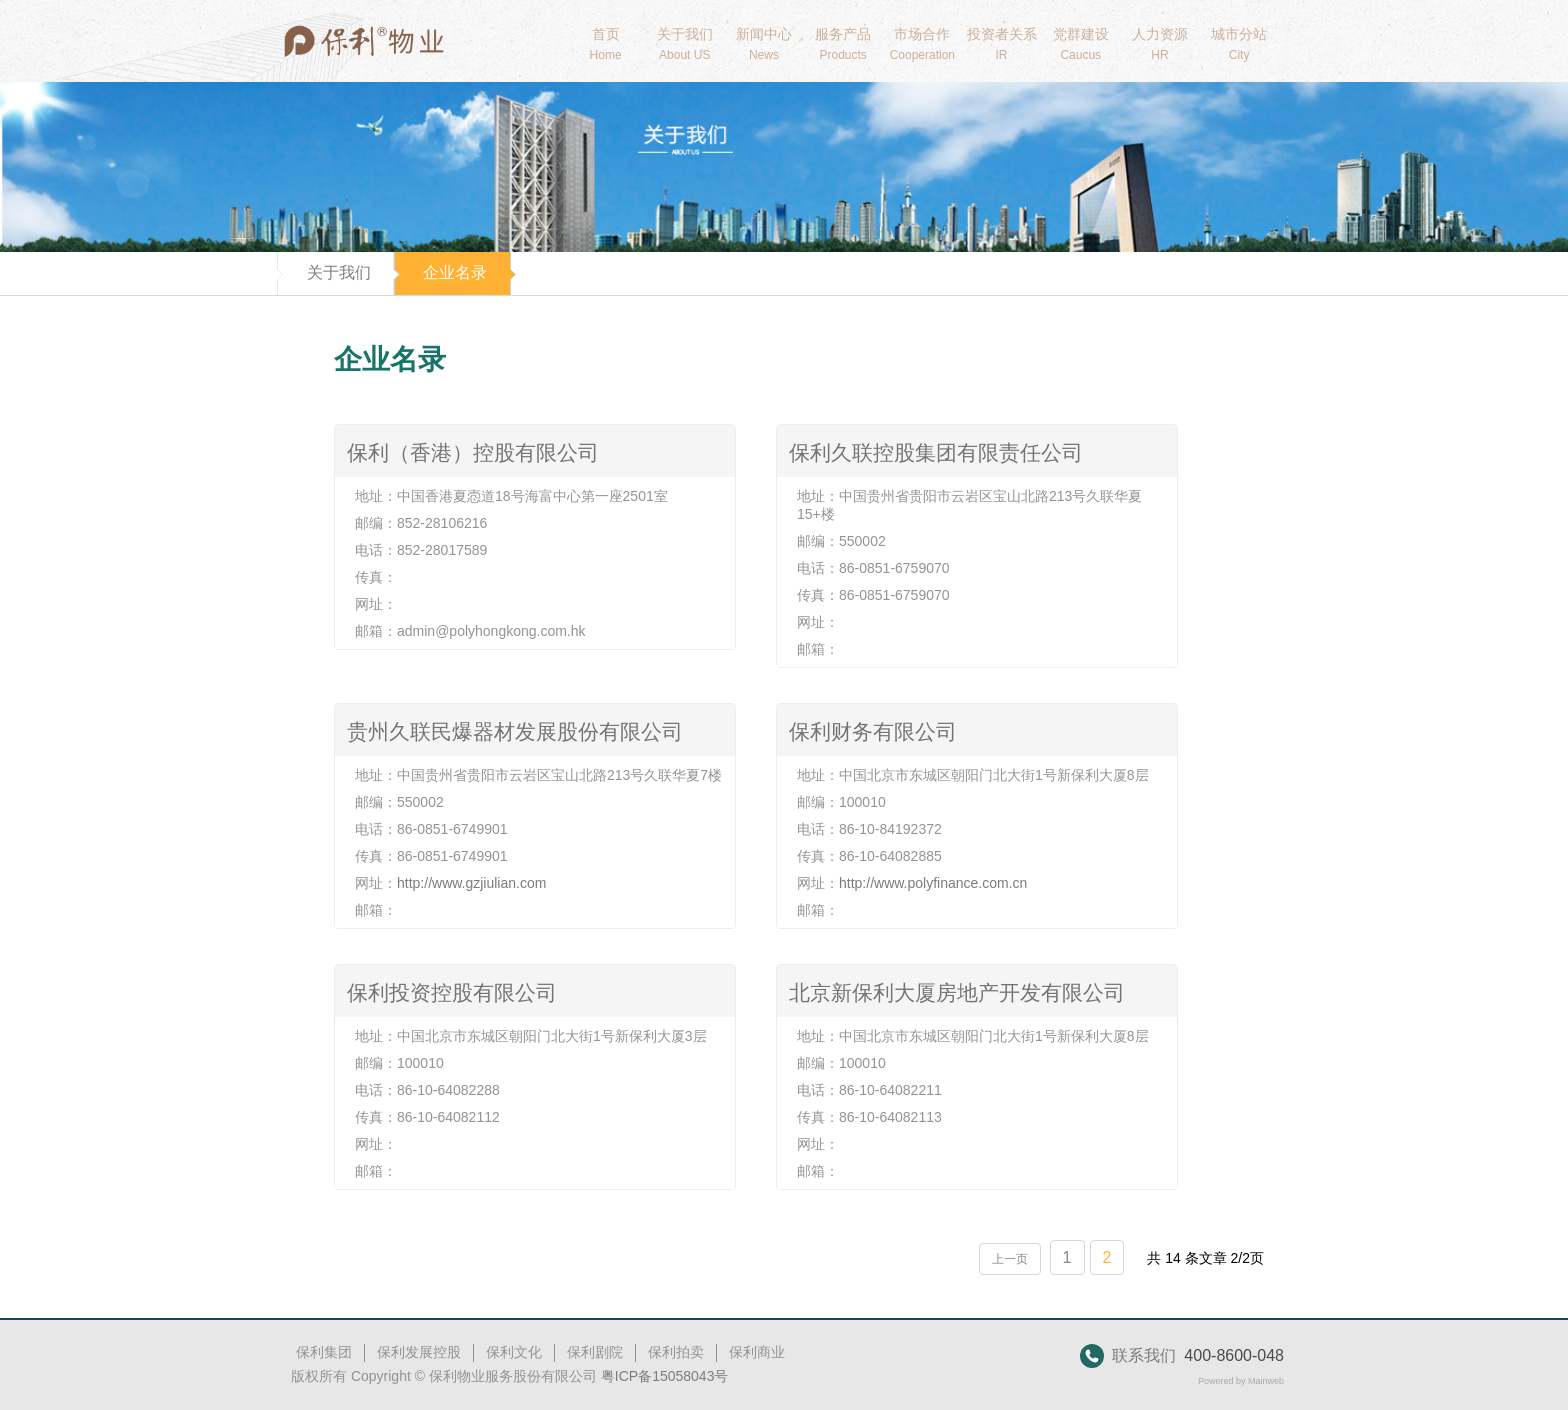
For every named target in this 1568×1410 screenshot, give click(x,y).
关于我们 (684, 44)
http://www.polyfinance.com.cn (933, 883)
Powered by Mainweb (1241, 1381)
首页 (605, 44)
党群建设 (1080, 44)
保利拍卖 (676, 1352)
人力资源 (1159, 44)
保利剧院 (595, 1352)
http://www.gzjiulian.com (471, 883)
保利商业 (757, 1352)
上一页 (1010, 1259)
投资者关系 (1001, 44)
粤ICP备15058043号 (665, 1376)
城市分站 (1239, 44)
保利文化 (514, 1352)
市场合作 (922, 44)
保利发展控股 (419, 1352)
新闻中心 (763, 44)
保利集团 (324, 1352)
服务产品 (843, 44)
